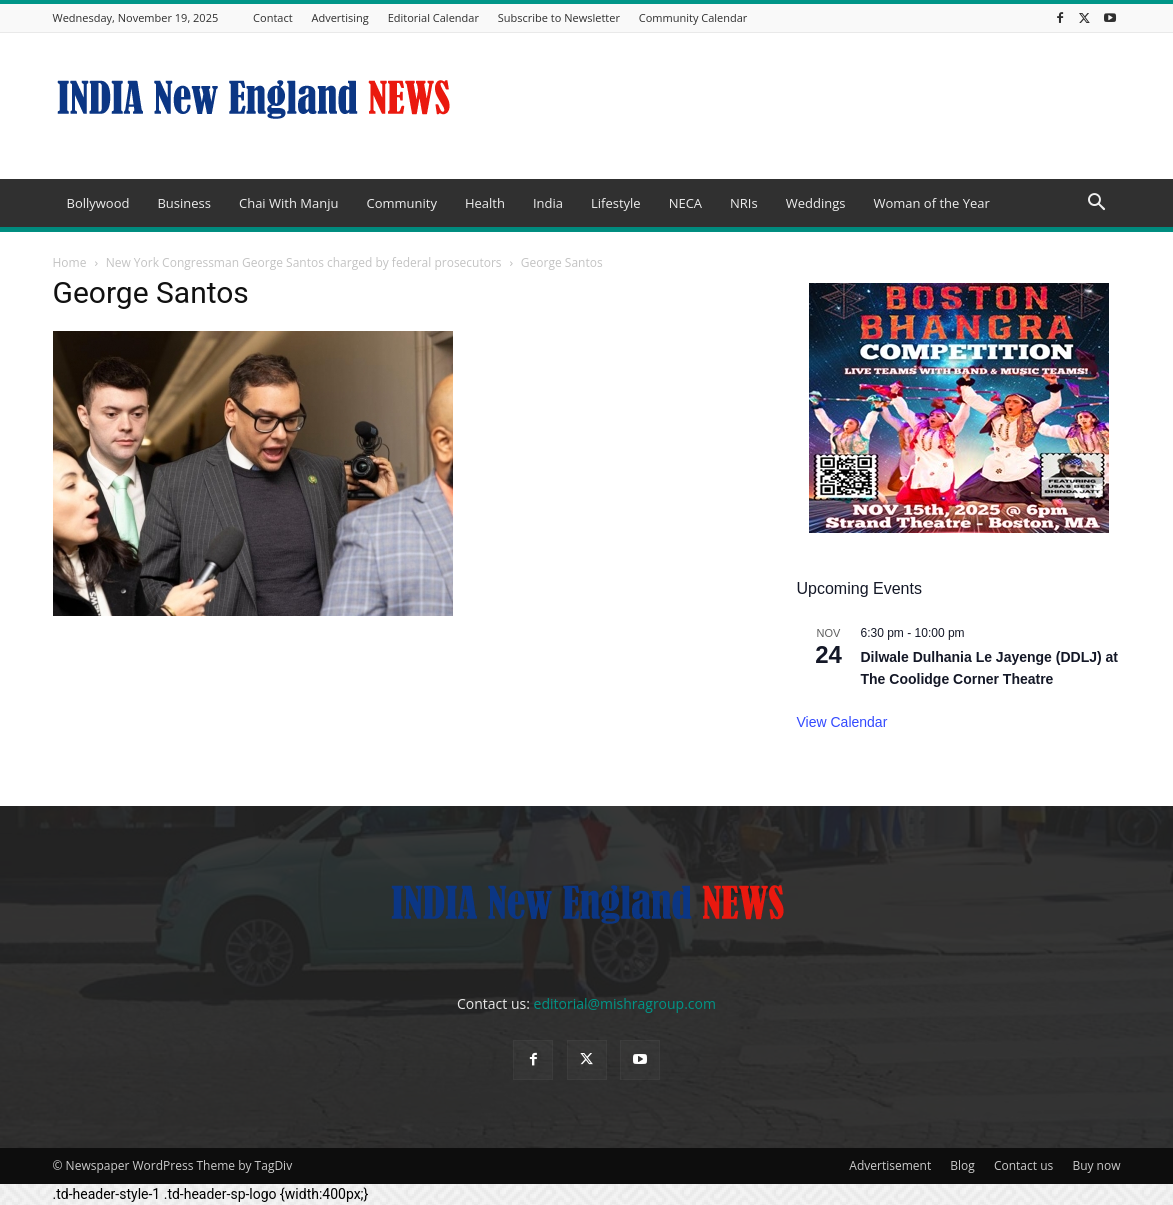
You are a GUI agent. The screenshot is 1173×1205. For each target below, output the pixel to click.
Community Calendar (693, 17)
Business (184, 203)
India (548, 203)
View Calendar (842, 722)
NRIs (744, 203)
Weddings (816, 203)
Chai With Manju (288, 203)
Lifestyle (616, 203)
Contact (273, 17)
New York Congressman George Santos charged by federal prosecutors (304, 262)
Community (401, 203)
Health (485, 203)
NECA (685, 203)
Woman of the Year (931, 203)
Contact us (1023, 1165)
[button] (1097, 204)
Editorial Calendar (433, 17)
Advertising (339, 17)
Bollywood (98, 203)
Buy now (1096, 1165)
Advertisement (890, 1165)
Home (70, 262)
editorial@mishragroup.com (625, 1003)
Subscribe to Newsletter (559, 17)
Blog (962, 1165)
